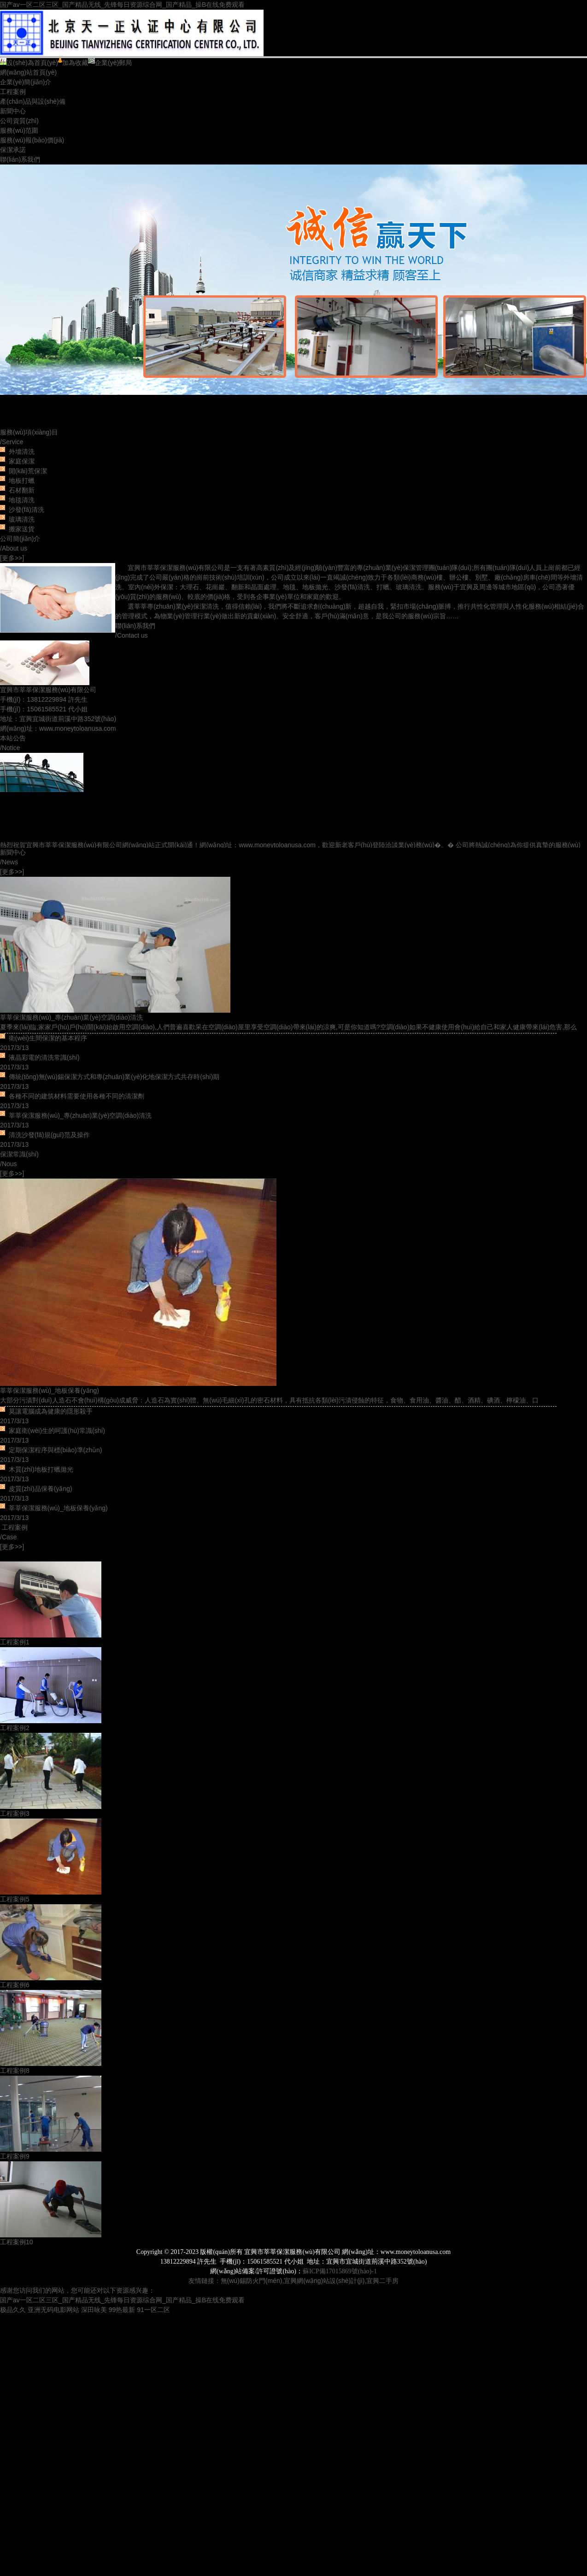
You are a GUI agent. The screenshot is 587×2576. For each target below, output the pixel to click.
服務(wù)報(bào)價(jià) (32, 140)
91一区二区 (153, 2309)
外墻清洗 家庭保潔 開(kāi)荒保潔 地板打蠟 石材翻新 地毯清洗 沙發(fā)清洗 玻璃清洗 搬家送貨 (25, 490)
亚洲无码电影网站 (53, 2309)
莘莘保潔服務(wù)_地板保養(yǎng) (49, 1390)
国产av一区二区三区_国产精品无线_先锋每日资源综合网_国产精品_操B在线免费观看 (122, 4)
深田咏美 (94, 2309)
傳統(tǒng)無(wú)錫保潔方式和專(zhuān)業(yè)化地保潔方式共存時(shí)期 (114, 1076)
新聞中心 (13, 111)
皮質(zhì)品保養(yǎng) (40, 1488)
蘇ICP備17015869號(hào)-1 (340, 2271)
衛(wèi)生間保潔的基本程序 (48, 1038)
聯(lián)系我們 (20, 159)
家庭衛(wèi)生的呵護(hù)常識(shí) (57, 1430)
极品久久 (13, 2309)
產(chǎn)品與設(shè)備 (32, 101)
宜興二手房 (382, 2280)
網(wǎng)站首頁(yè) (28, 72)
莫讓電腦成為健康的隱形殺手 (51, 1411)
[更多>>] (12, 558)
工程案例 (13, 91)
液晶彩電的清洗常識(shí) (44, 1057)
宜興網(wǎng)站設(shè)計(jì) (324, 2280)
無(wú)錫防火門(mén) (251, 2280)
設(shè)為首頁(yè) (29, 62)
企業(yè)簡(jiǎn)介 (25, 82)
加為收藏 (73, 62)
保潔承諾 (13, 149)
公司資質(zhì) (19, 120)
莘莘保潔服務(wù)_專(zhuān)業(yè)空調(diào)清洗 (71, 1017)
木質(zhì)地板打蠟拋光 (41, 1469)
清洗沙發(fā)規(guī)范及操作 (49, 1134)
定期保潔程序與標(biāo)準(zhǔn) (55, 1450)
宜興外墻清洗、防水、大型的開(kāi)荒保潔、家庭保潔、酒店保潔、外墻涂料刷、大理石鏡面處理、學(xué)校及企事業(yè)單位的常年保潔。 (293, 296)
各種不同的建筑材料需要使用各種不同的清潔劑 (76, 1096)
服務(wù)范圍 (19, 130)
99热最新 (122, 2309)
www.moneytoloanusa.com (77, 728)
